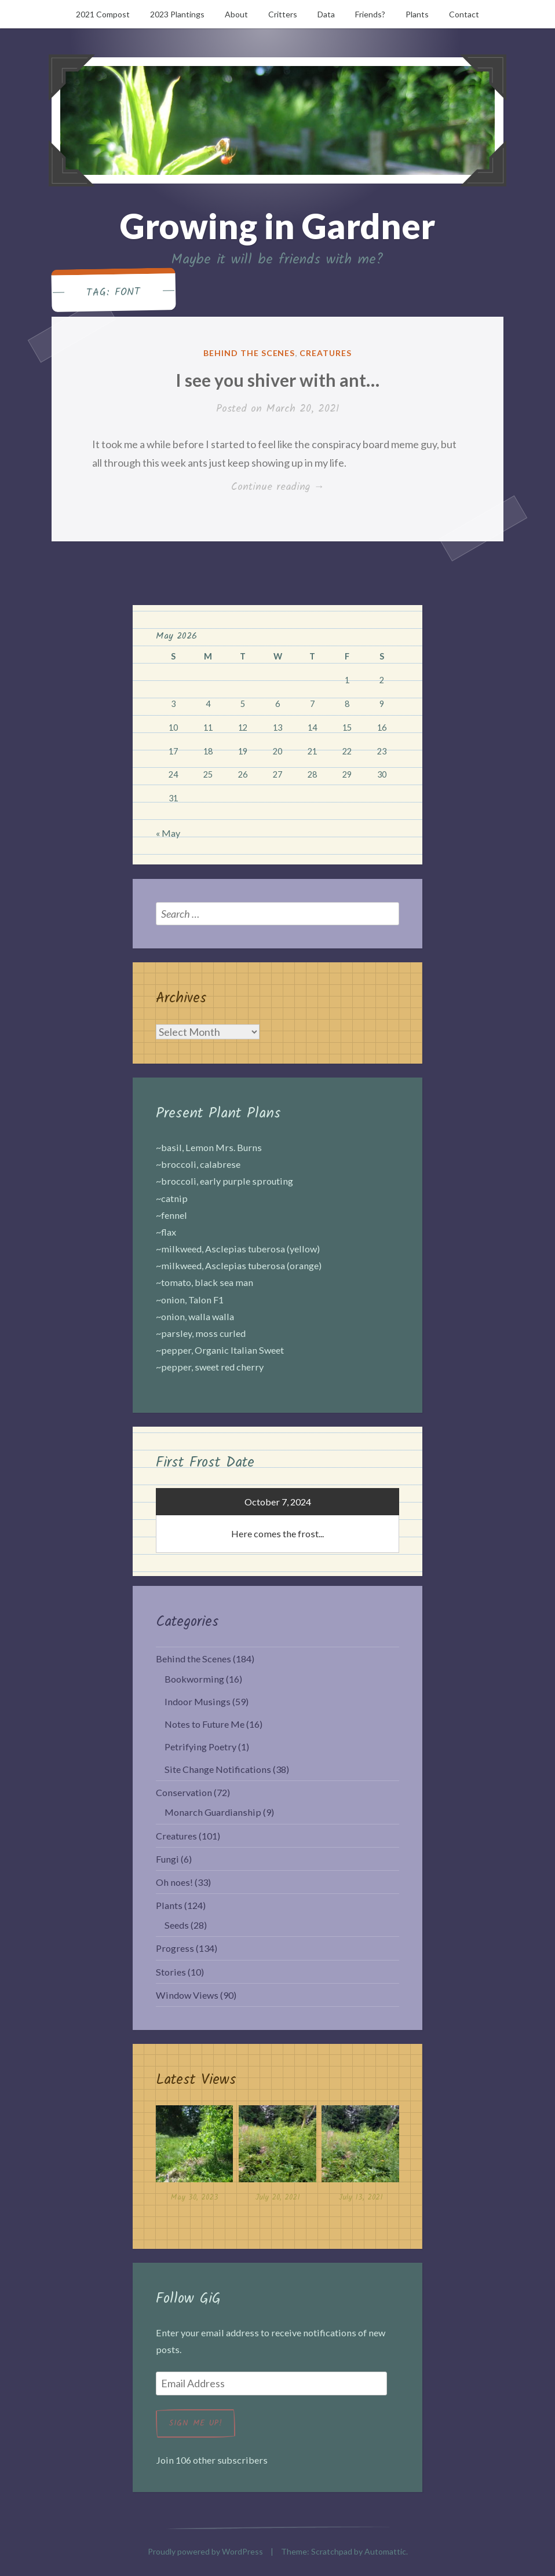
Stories (171, 1971)
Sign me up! (195, 2423)
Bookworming (194, 1678)
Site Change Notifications (218, 1769)
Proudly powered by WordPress (205, 2551)
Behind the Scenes (249, 353)
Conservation (184, 1792)
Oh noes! (174, 1882)
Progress (175, 1948)
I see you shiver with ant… (277, 379)
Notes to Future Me (204, 1723)
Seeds (177, 1924)
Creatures (326, 353)
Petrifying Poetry (200, 1746)
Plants (417, 14)
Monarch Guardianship (213, 1812)
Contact (464, 14)
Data (326, 14)
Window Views (187, 1994)
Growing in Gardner (277, 226)
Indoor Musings (198, 1701)
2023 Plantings (177, 14)
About (236, 14)
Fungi (167, 1858)
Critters (282, 14)
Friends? (370, 14)
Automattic (385, 2551)
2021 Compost (103, 14)
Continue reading (286, 487)
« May (168, 832)
